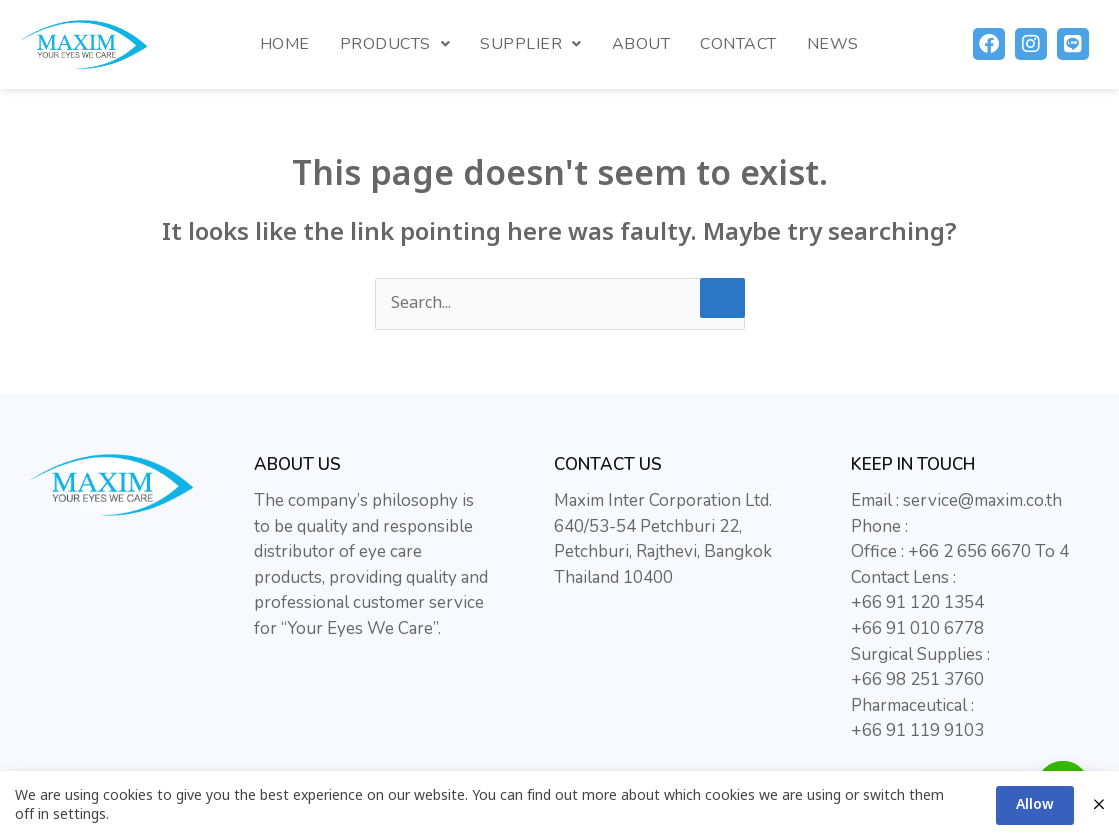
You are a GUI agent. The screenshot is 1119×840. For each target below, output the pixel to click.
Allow (1035, 804)
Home (285, 44)
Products (395, 44)
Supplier (531, 44)
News (833, 44)
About (641, 44)
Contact (738, 44)
